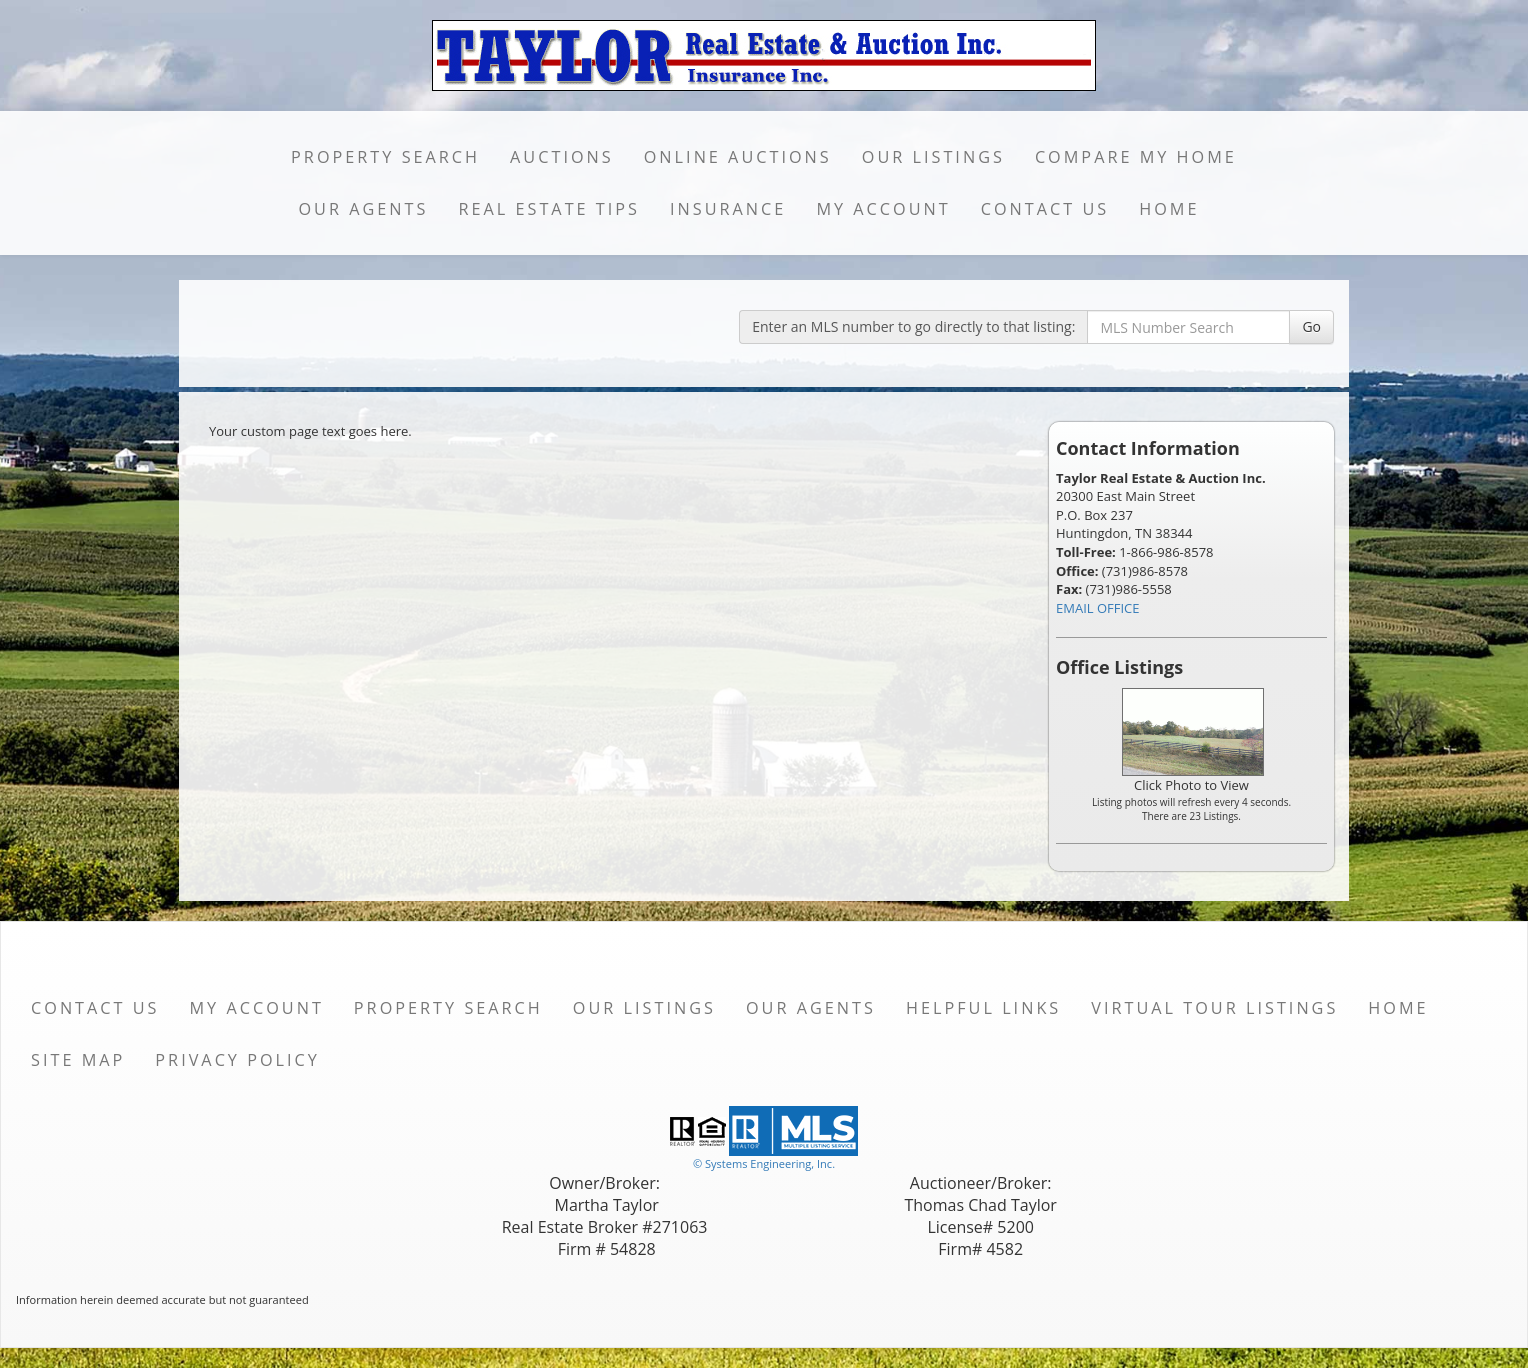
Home (1169, 209)
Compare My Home (1136, 157)
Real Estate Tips (549, 209)
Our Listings (933, 157)
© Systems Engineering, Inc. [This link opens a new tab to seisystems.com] (764, 1163)
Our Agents (363, 209)
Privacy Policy (237, 1060)
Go (1311, 326)
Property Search (385, 157)
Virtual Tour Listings (1214, 1008)
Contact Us (1045, 209)
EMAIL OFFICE (1098, 608)
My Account (883, 209)
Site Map (78, 1060)
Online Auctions (738, 157)
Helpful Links (983, 1008)
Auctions (562, 157)
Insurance (728, 209)
